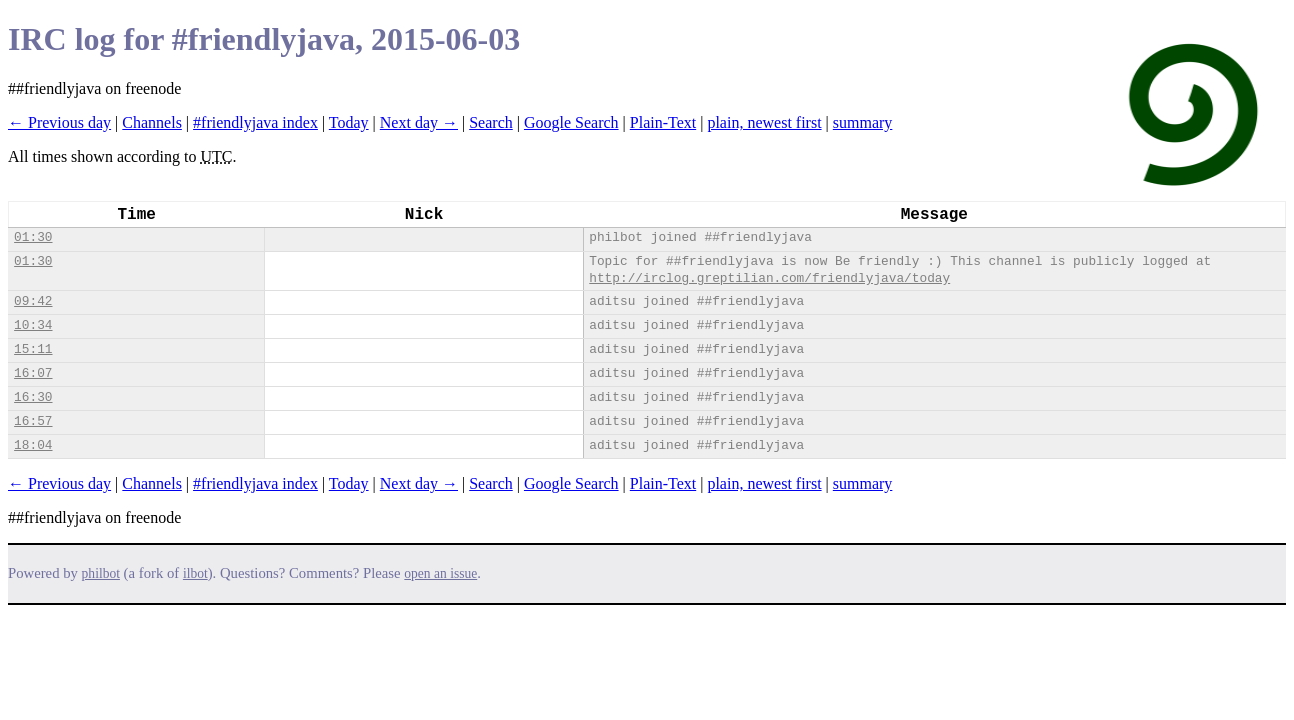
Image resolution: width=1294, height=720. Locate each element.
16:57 (33, 421)
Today (349, 122)
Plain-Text (663, 122)
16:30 (33, 397)
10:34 (33, 325)
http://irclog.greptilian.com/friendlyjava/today (769, 278)
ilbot (195, 573)
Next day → (419, 122)
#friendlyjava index (255, 122)
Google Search (571, 122)
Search (491, 122)
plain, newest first (764, 122)
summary (863, 122)
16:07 (33, 373)
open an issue (440, 573)
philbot (101, 573)
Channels (152, 122)
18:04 (33, 445)
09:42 (33, 301)
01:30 (33, 237)
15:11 (33, 349)
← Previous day (59, 122)
